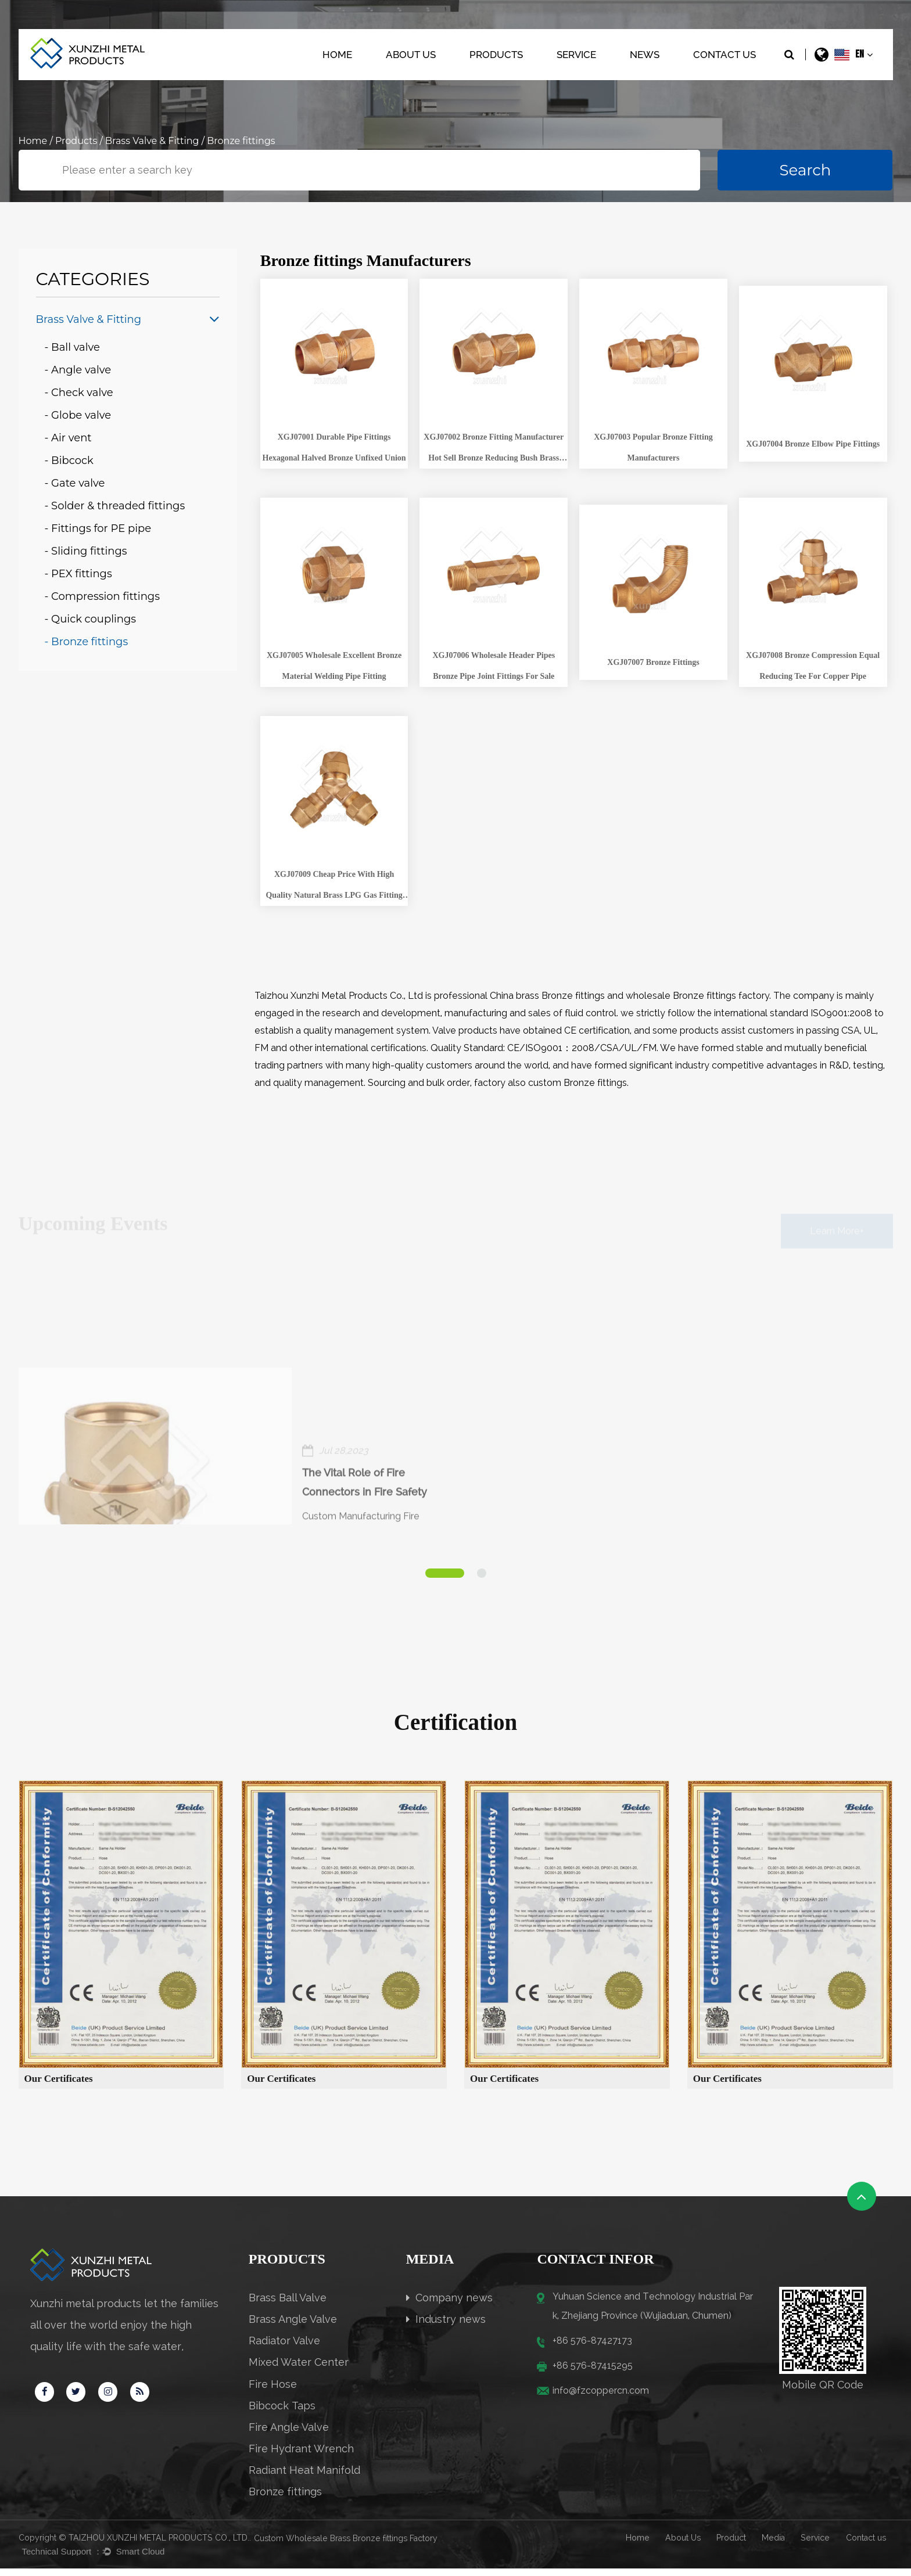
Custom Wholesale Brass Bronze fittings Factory (345, 2545)
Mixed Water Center (299, 2369)
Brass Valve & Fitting (152, 140)
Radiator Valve (284, 2348)
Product (731, 2545)
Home (337, 54)
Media (773, 2545)
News (644, 54)
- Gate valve (75, 483)
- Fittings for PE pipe (98, 528)
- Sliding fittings (86, 551)
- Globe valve (78, 415)
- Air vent (68, 437)
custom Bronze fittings (577, 1082)
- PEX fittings (78, 573)
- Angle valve (78, 370)
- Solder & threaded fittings (115, 505)
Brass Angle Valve (293, 2326)
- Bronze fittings (86, 641)
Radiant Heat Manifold (304, 2477)
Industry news (446, 2326)
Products (496, 54)
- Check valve (79, 392)
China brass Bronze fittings (547, 995)
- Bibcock (69, 460)
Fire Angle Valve (289, 2435)
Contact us (866, 2545)
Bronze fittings (285, 2499)
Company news (449, 2305)
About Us (411, 54)
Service (576, 54)
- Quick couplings (91, 619)
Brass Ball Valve (288, 2305)
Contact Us (724, 54)
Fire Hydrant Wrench (301, 2456)
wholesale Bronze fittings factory (697, 995)
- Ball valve (72, 347)
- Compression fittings (102, 596)
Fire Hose (273, 2392)
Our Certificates (58, 2086)
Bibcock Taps (282, 2413)
